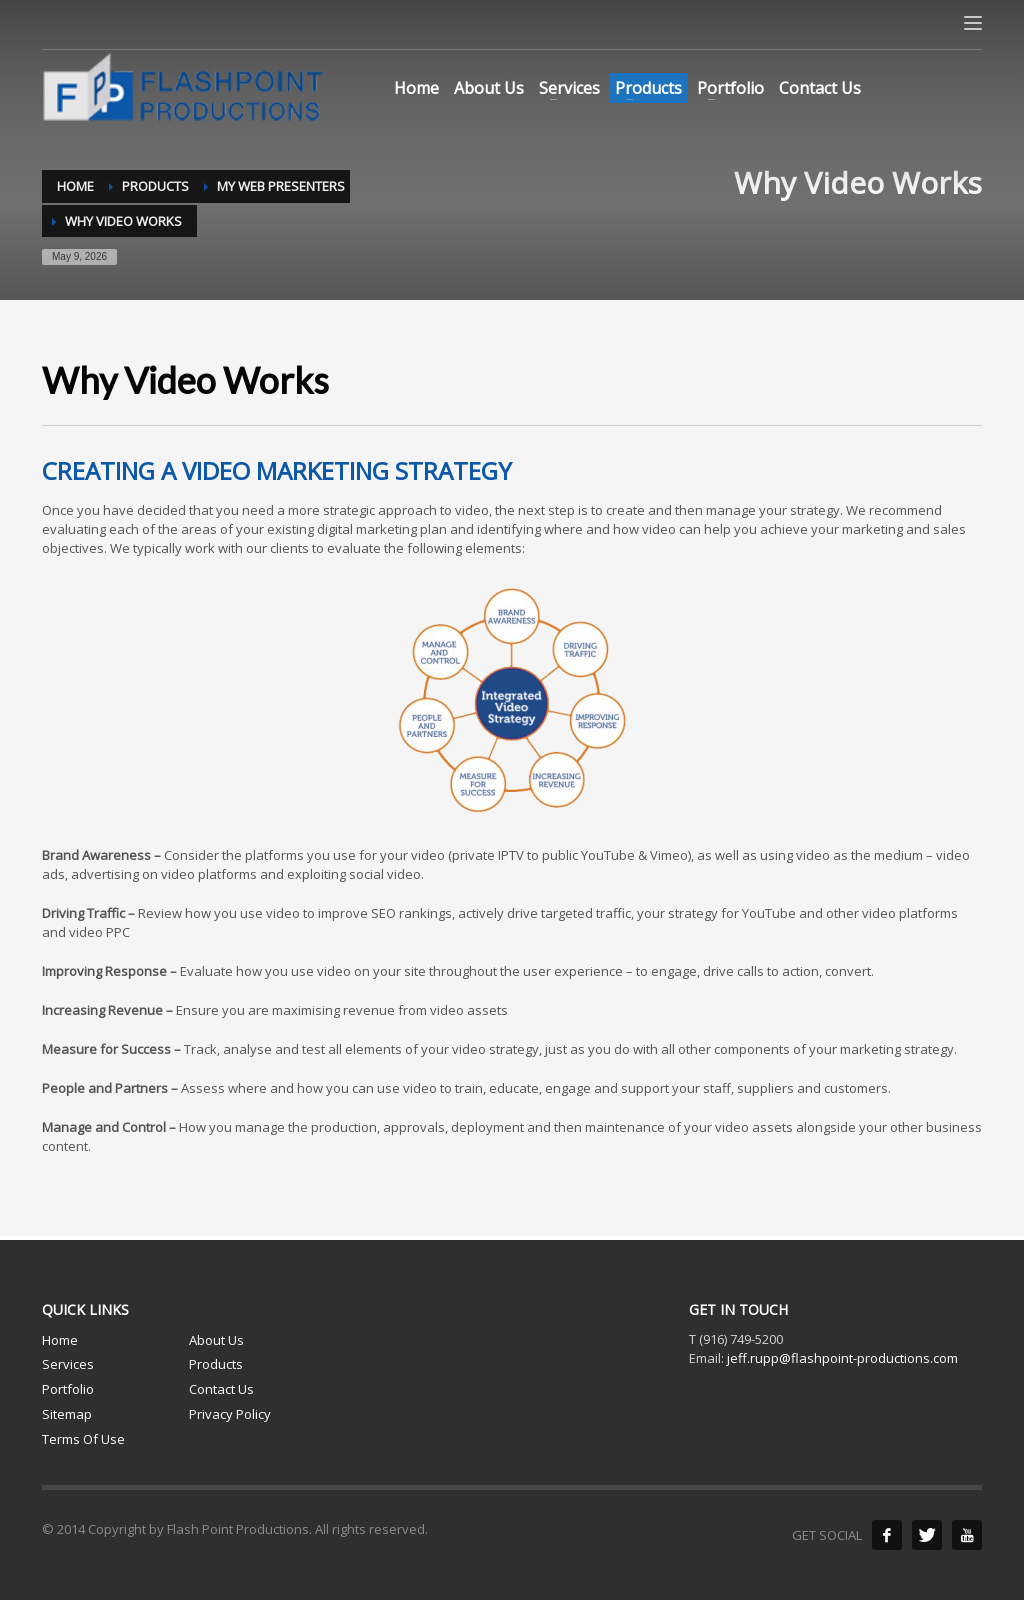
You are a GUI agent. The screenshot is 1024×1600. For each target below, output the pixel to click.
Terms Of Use (83, 1439)
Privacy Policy (230, 1414)
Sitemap (67, 1414)
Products (216, 1364)
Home (60, 1340)
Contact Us (221, 1389)
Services (68, 1364)
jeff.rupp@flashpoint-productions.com (842, 1358)
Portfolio (68, 1389)
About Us (216, 1340)
